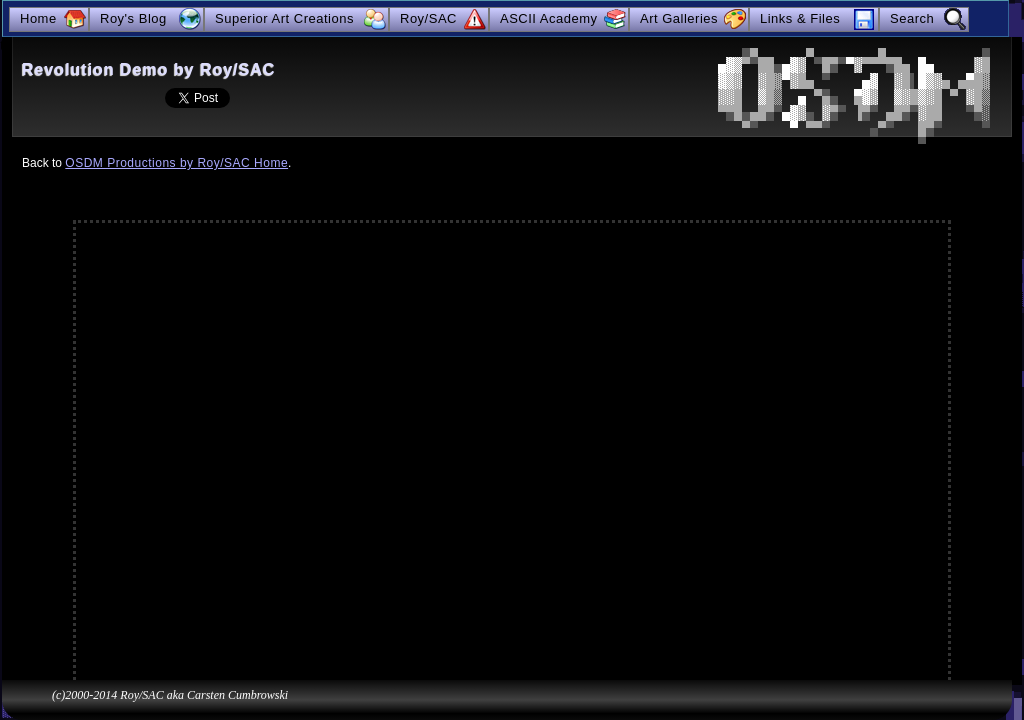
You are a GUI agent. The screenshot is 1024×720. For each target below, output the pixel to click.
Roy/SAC (428, 18)
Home (38, 18)
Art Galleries (679, 18)
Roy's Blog (133, 18)
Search (912, 18)
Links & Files (800, 18)
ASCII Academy (549, 18)
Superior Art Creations (284, 18)
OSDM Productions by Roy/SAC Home (176, 163)
